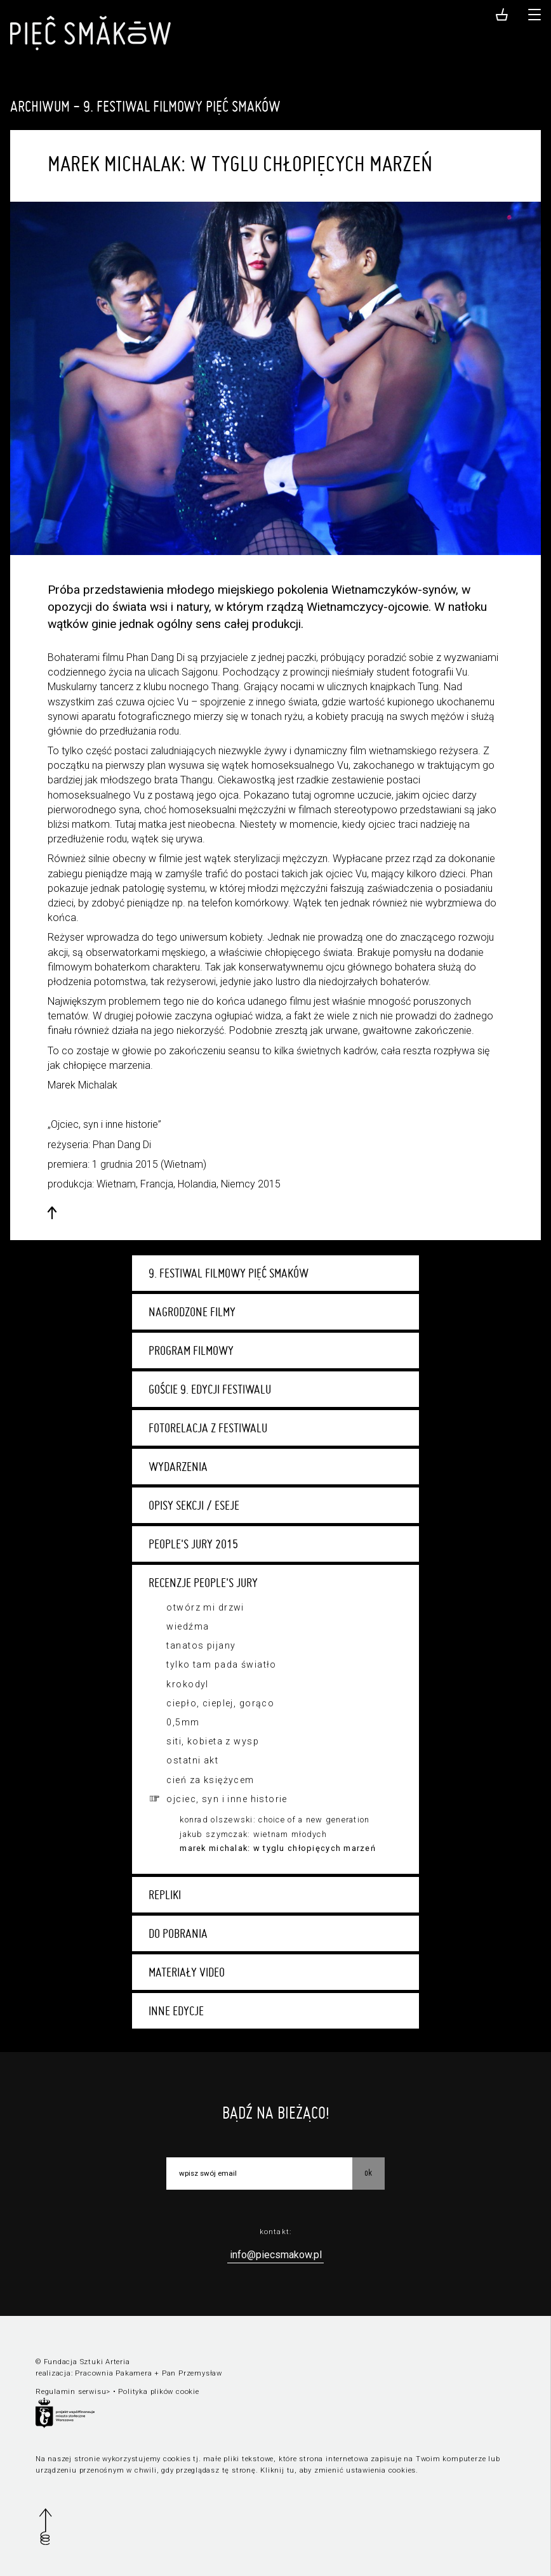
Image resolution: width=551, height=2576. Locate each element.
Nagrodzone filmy (192, 1311)
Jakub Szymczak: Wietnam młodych (253, 1834)
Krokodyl (187, 1684)
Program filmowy (191, 1350)
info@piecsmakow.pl (276, 2255)
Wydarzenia (178, 1466)
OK (368, 2172)
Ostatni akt (192, 1760)
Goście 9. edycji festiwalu (210, 1389)
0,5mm (182, 1722)
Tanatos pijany (201, 1645)
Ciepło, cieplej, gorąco (220, 1703)
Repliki (165, 1894)
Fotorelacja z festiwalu (208, 1427)
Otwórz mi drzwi (205, 1607)
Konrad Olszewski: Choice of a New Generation (274, 1819)
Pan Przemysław (192, 2373)
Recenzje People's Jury (203, 1582)
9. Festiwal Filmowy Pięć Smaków (229, 1273)
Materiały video (187, 1972)
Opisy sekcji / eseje (194, 1505)
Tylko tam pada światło (221, 1664)
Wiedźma (187, 1626)
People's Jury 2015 (193, 1544)
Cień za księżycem (210, 1780)
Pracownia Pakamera (113, 2373)
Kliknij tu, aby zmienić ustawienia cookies (338, 2470)
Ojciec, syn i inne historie (226, 1799)
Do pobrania (178, 1933)
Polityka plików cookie (158, 2392)
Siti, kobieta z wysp (212, 1741)
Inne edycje (176, 2010)
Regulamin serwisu (71, 2392)
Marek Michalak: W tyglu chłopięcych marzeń (278, 1848)
